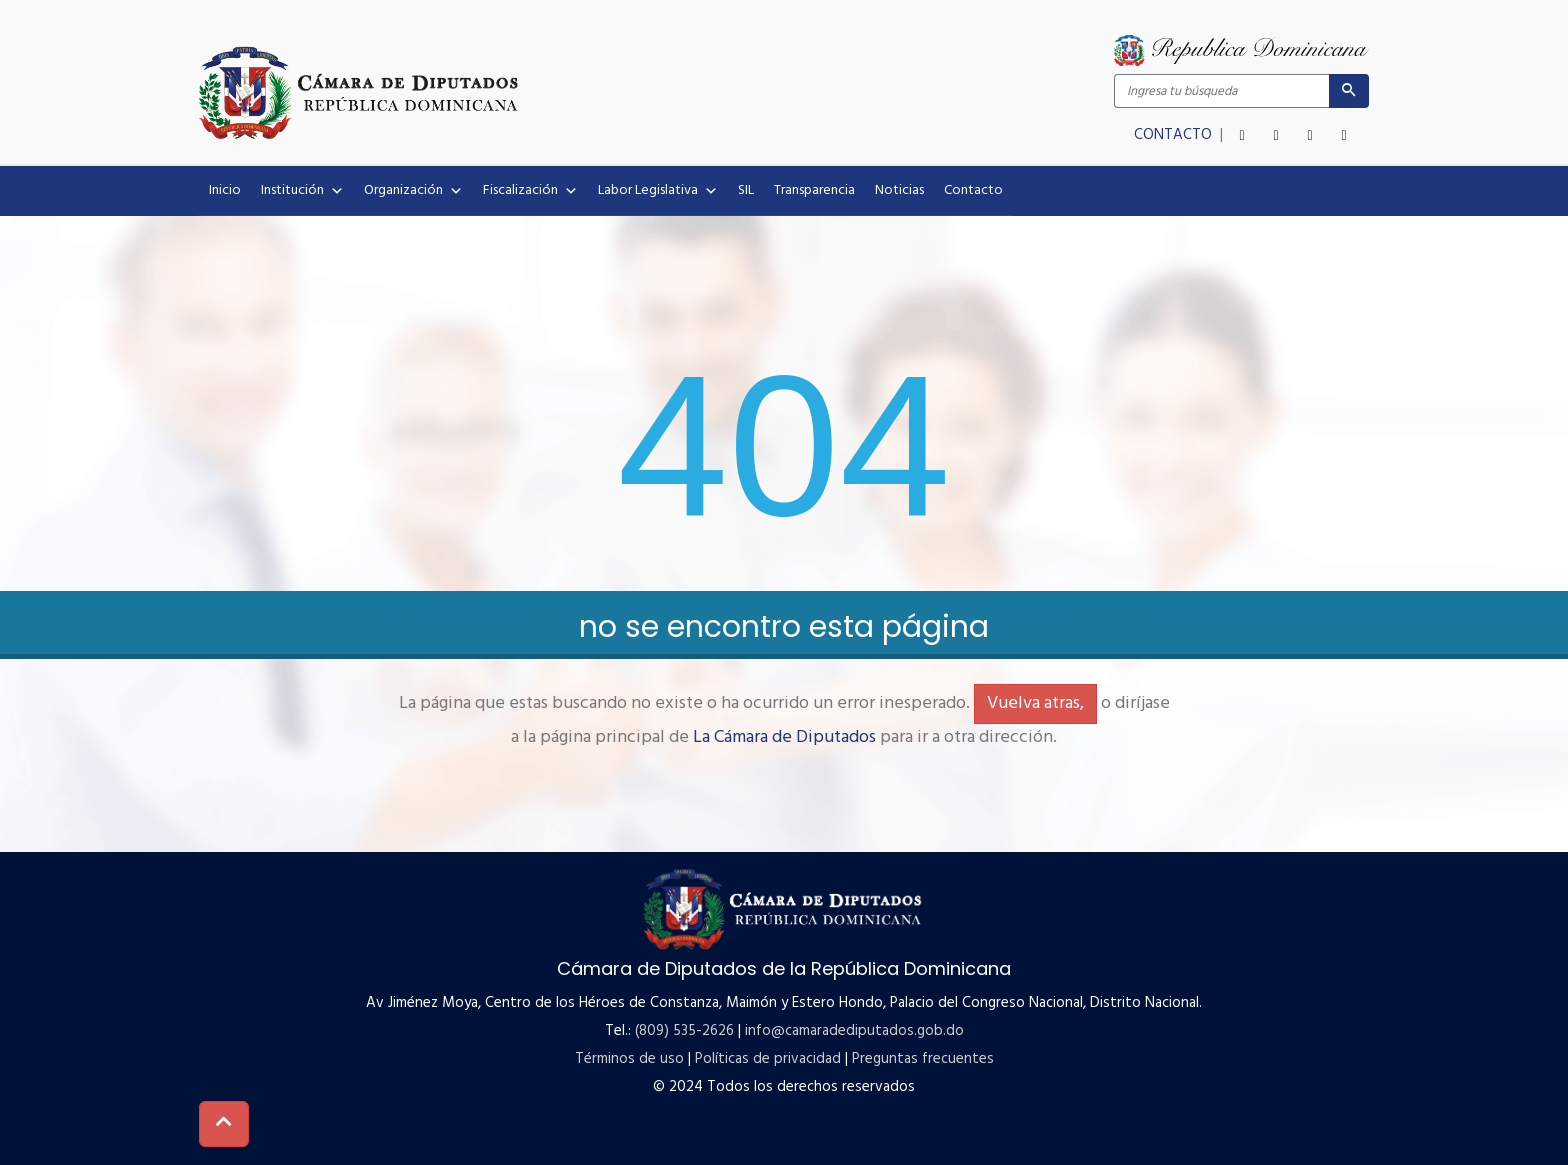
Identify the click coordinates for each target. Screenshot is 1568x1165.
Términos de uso (629, 1059)
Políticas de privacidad (768, 1059)
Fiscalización (530, 191)
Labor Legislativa (658, 191)
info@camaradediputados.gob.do (854, 1031)
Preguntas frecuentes (923, 1059)
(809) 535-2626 (684, 1031)
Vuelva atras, (1035, 703)
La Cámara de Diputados (784, 737)
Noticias (899, 190)
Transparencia (814, 190)
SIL (746, 190)
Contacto (973, 190)
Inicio (225, 190)
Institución (302, 191)
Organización (413, 191)
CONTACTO (1175, 135)
